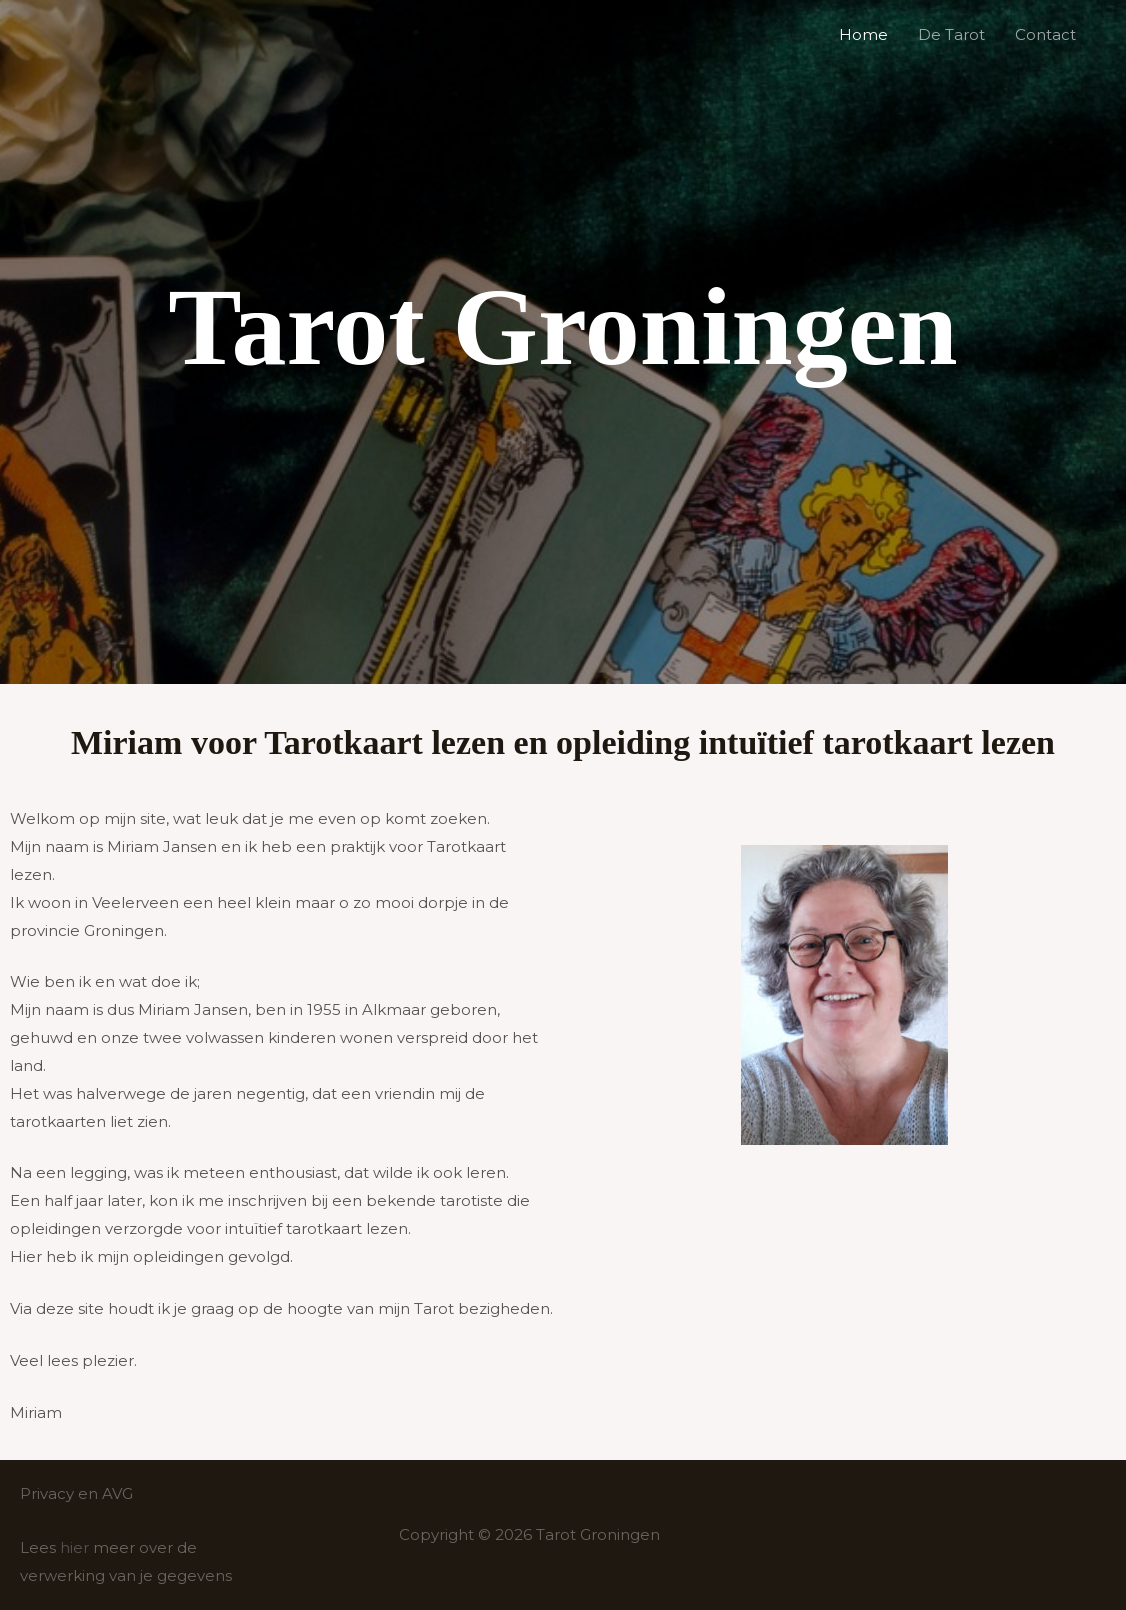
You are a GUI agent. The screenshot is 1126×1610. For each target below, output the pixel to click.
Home (863, 34)
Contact (1045, 34)
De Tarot (951, 34)
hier (74, 1547)
